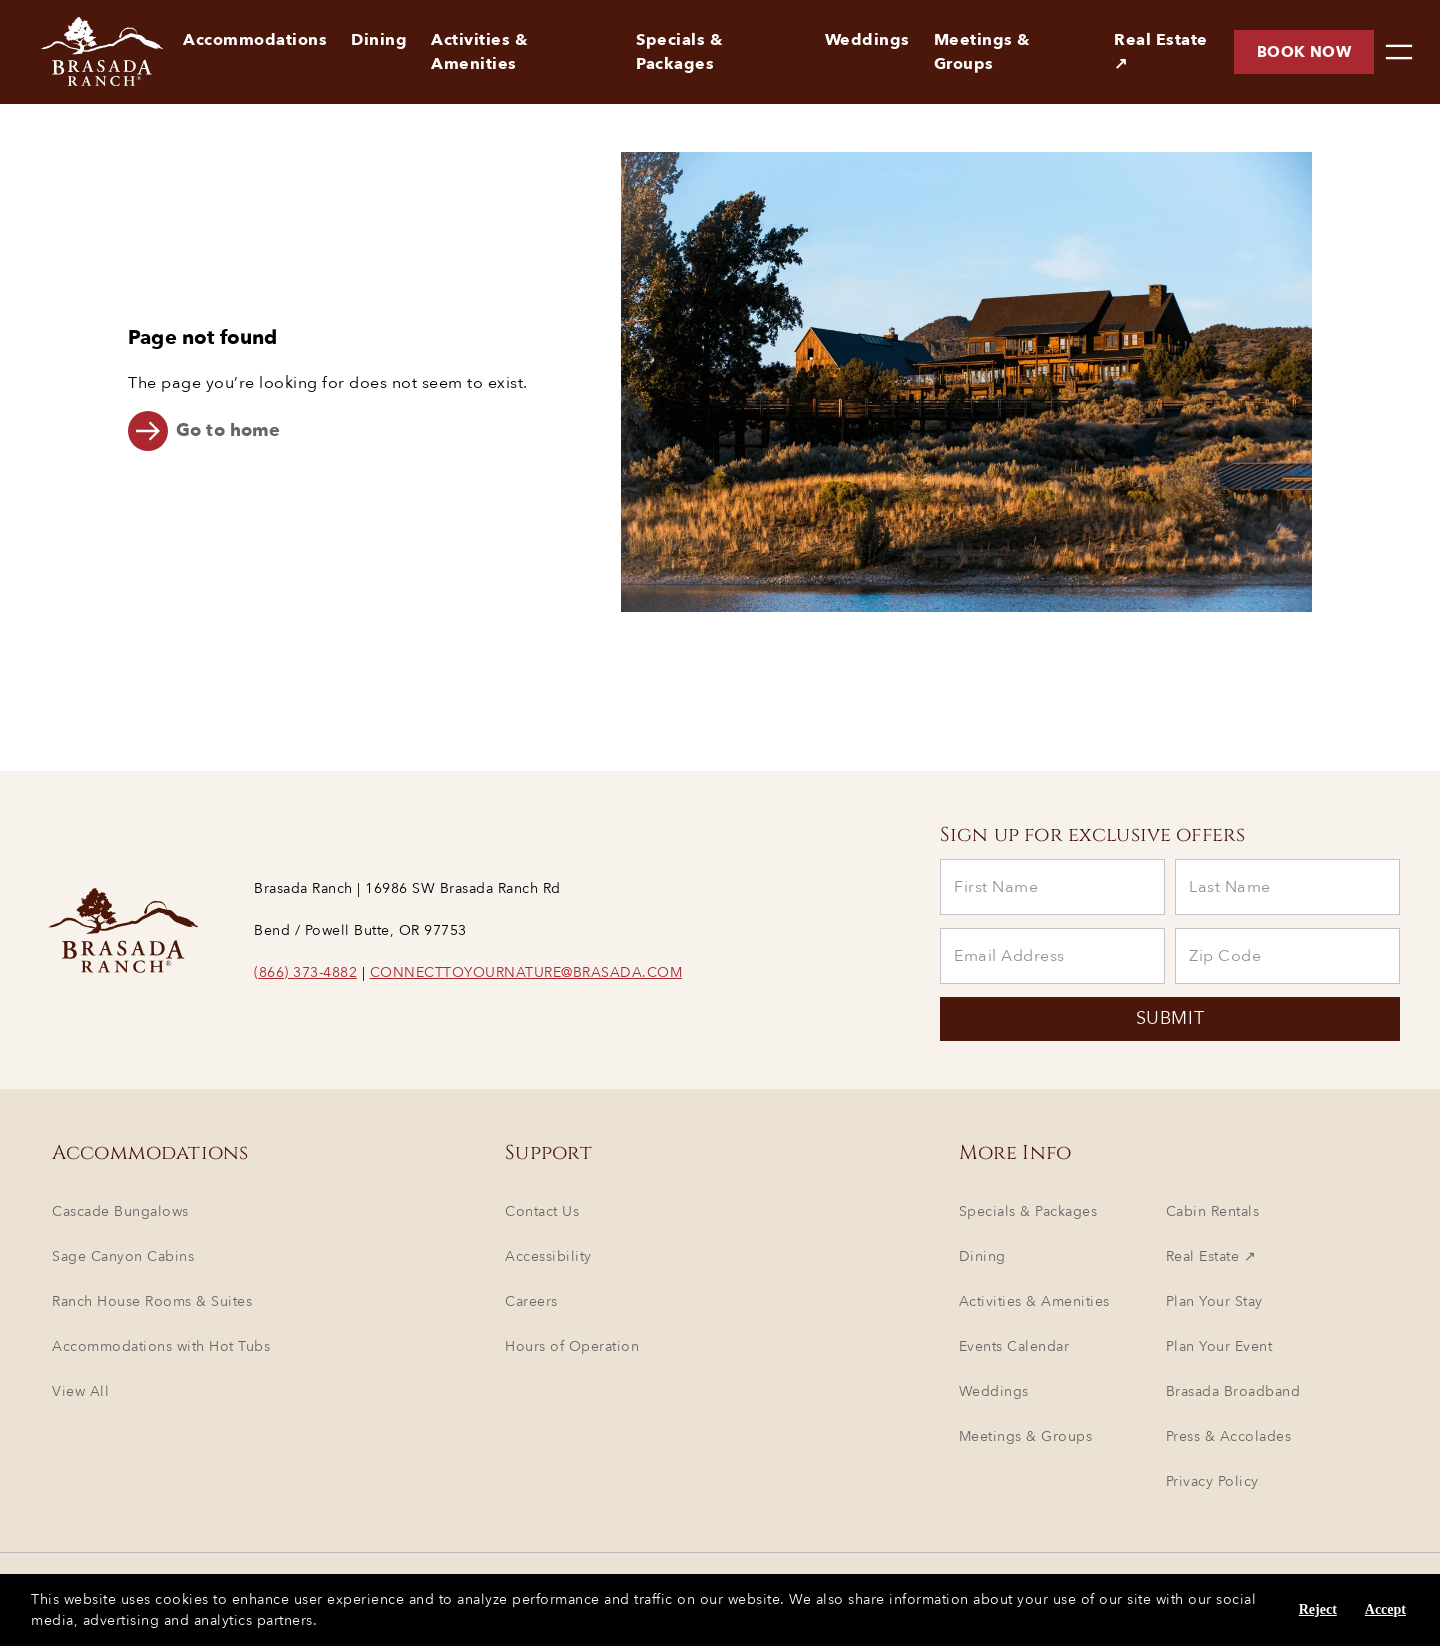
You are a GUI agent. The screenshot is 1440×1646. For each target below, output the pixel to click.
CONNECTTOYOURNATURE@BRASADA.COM (526, 972)
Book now (1304, 52)
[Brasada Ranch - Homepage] (85, 52)
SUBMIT (1170, 1019)
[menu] (1399, 52)
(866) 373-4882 (305, 972)
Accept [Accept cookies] (1385, 1609)
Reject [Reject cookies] (1318, 1609)
